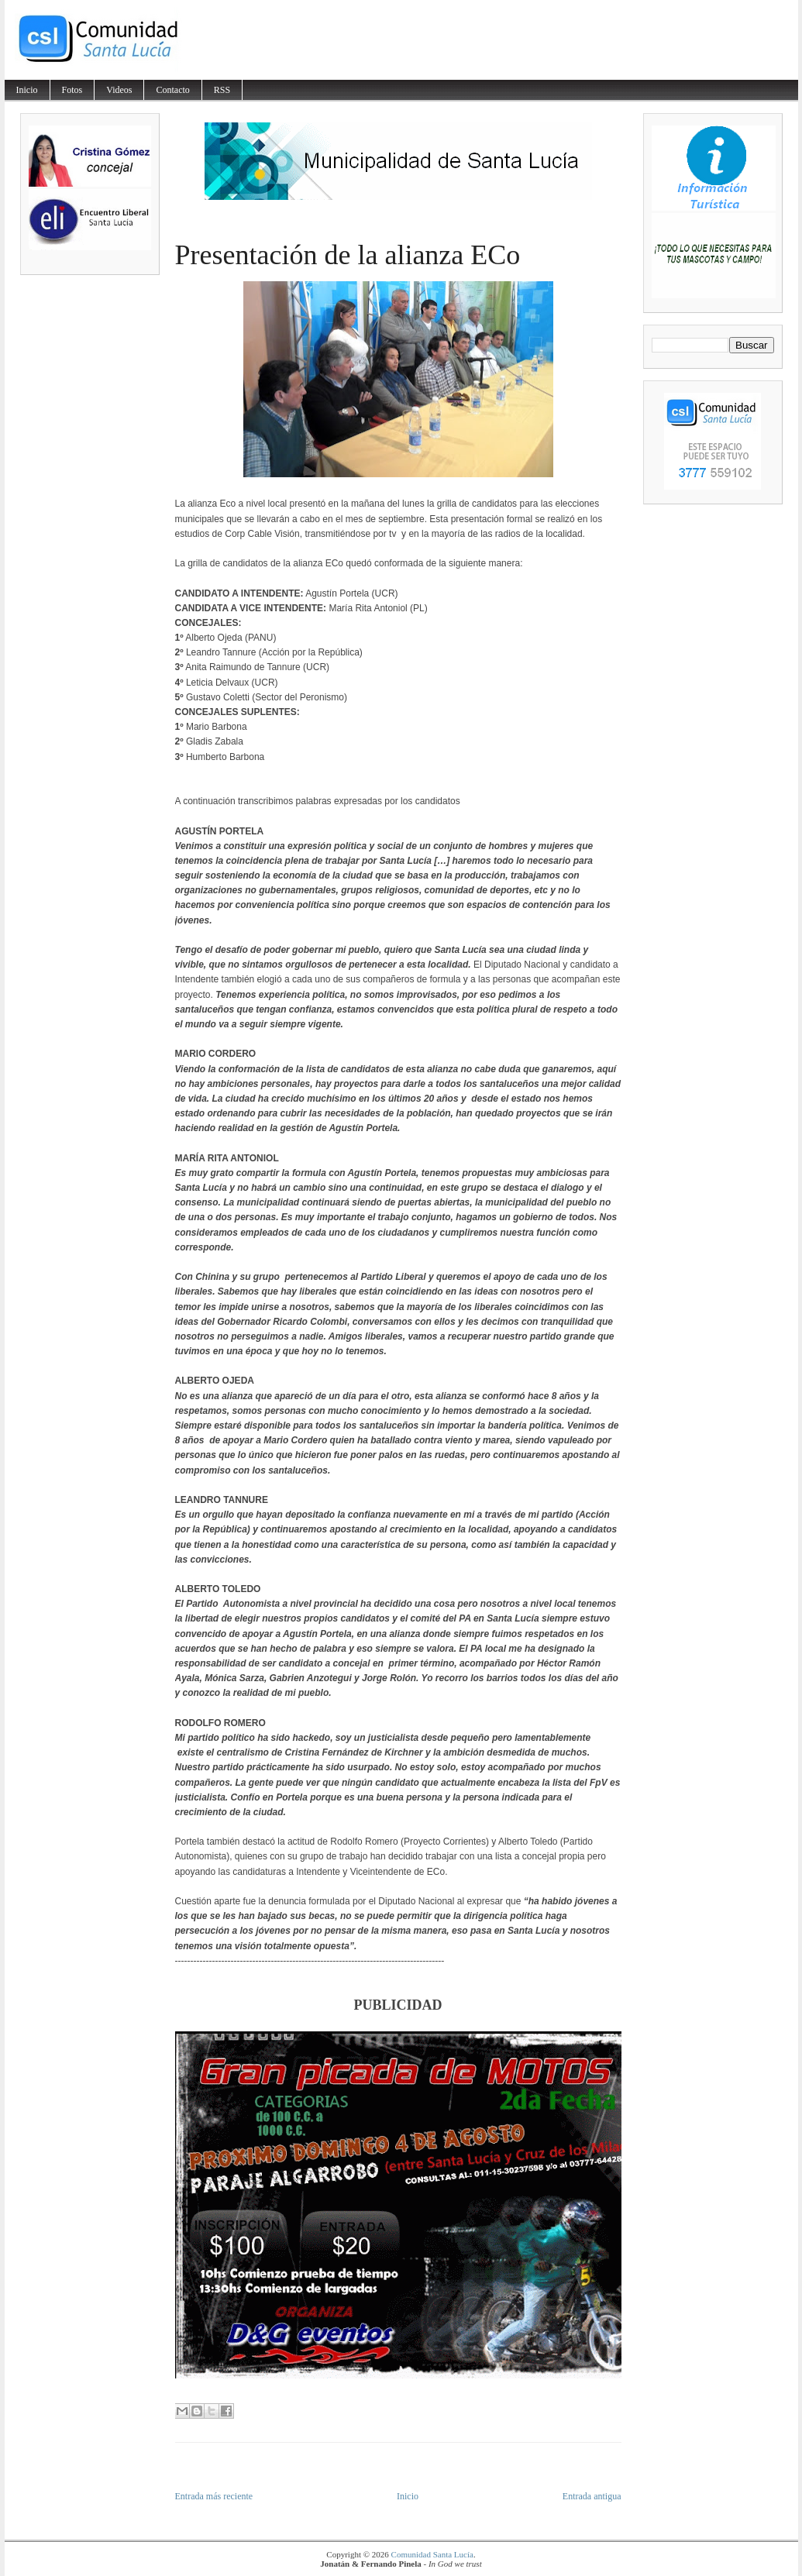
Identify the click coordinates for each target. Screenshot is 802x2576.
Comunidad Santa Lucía (432, 2554)
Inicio (27, 89)
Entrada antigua (592, 2496)
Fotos (72, 89)
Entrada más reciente (214, 2496)
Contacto (172, 89)
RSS (222, 89)
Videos (119, 89)
